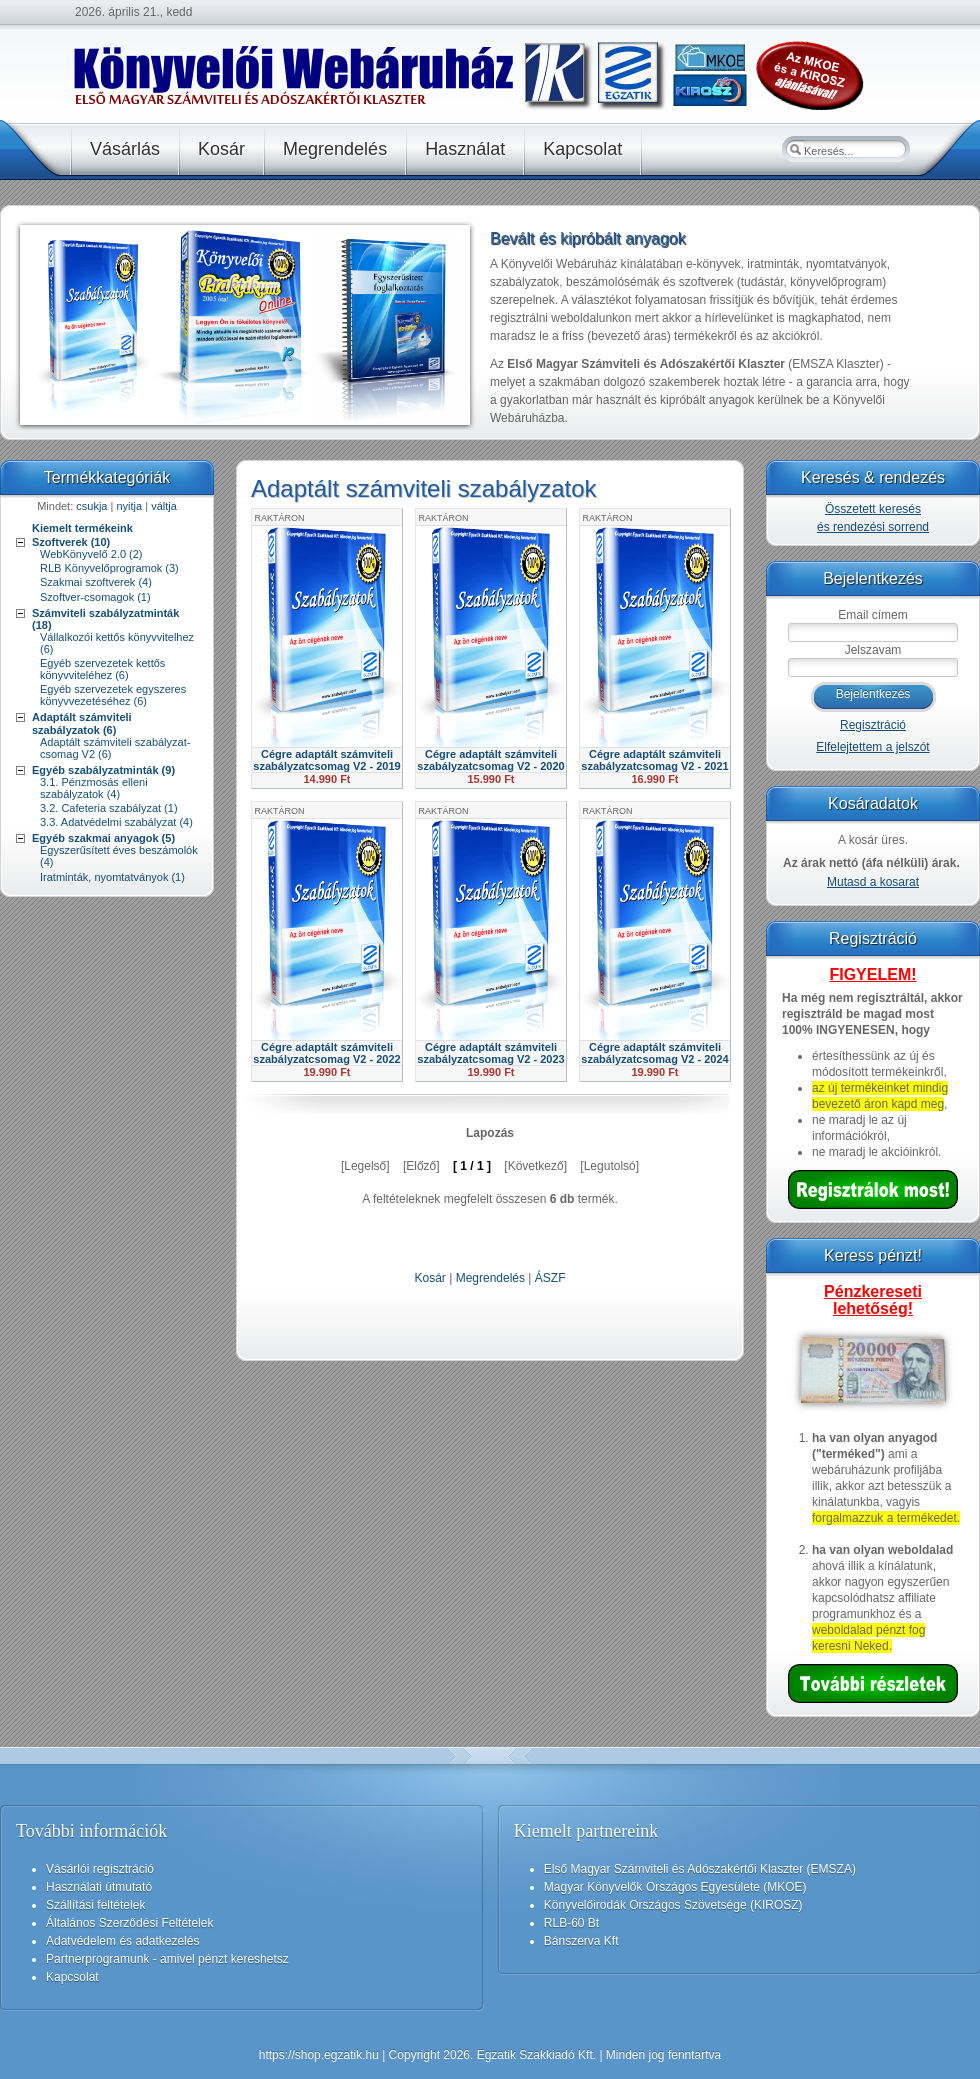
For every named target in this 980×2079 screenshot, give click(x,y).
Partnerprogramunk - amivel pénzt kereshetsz (167, 1959)
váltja (164, 506)
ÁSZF (550, 1278)
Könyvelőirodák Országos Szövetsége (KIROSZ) (673, 1905)
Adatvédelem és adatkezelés (122, 1941)
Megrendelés (490, 1278)
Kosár (430, 1278)
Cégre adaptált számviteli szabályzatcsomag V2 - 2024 (654, 1053)
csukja (91, 506)
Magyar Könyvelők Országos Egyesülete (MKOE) (675, 1887)
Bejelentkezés (873, 694)
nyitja (129, 506)
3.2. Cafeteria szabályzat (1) (109, 808)
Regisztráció (873, 725)
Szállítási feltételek (95, 1905)
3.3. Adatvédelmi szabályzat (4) (116, 822)
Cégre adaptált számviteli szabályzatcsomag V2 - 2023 (490, 1053)
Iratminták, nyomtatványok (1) (112, 877)
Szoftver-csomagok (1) (95, 597)
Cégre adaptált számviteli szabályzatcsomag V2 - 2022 (326, 1053)
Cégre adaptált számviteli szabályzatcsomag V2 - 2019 (326, 760)
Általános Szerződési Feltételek (129, 1923)
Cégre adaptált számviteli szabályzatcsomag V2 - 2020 (490, 760)
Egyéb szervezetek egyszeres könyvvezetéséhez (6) (113, 695)
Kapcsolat (72, 1977)
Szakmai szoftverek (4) (96, 582)
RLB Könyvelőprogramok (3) (109, 568)
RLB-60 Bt (571, 1923)
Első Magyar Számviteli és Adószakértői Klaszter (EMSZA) (700, 1869)
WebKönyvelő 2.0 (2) (91, 554)
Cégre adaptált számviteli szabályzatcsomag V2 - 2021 (654, 760)
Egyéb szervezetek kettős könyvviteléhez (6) (102, 669)
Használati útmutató (99, 1887)
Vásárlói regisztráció (100, 1869)
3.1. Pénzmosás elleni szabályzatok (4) (94, 788)
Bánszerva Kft (581, 1941)
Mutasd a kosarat (873, 882)
